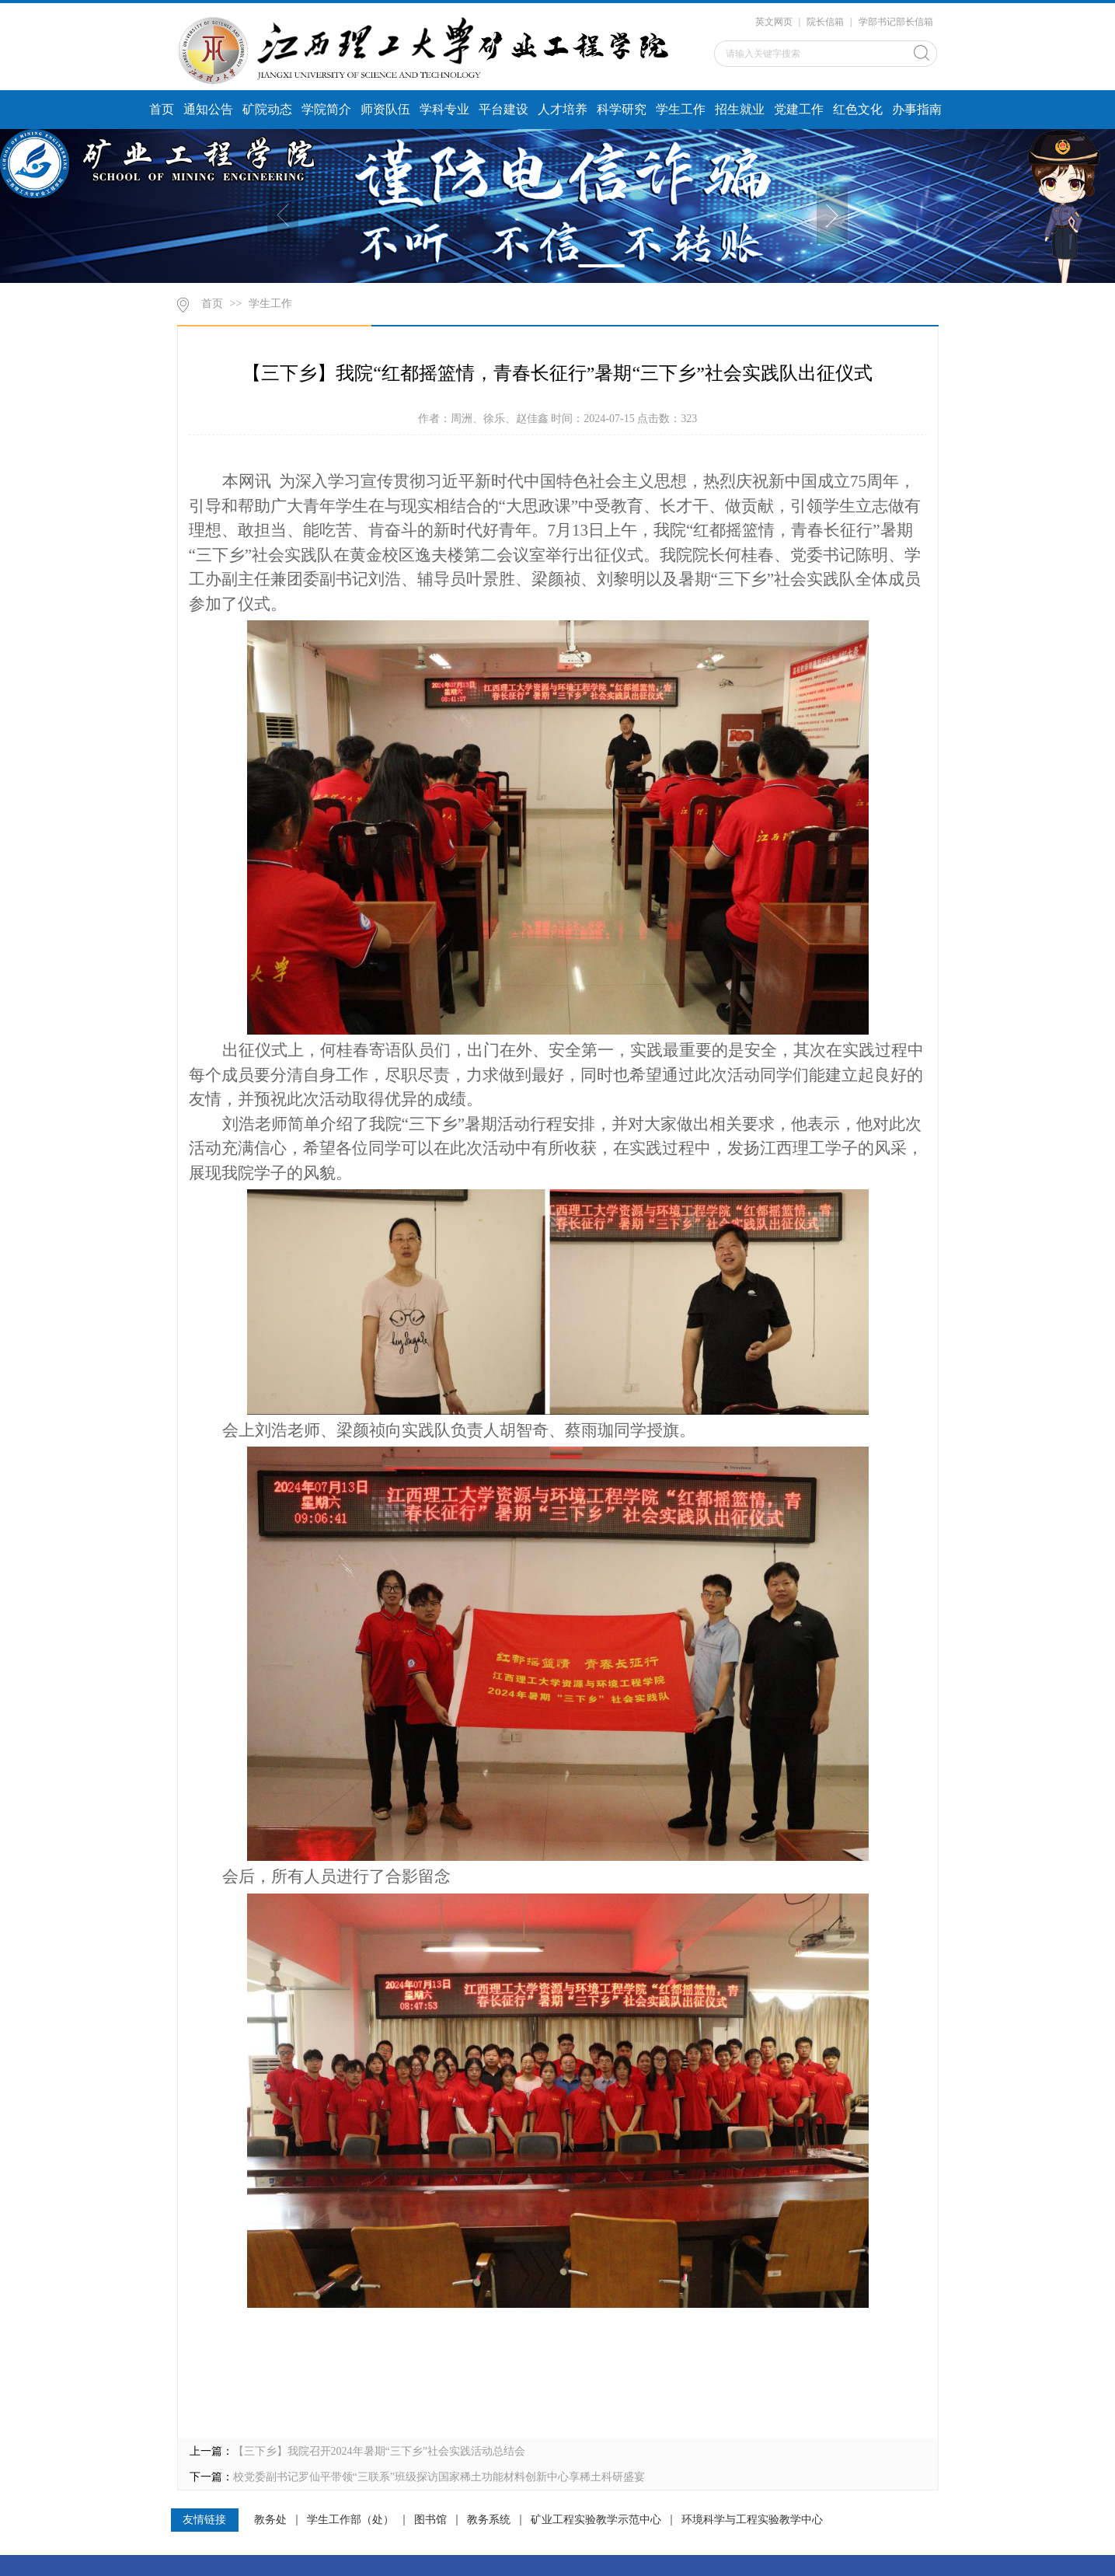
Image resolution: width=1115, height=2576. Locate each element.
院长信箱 (825, 21)
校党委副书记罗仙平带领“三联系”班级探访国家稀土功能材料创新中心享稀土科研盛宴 (439, 2477)
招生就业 (740, 109)
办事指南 (917, 109)
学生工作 (681, 109)
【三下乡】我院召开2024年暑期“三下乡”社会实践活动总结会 (379, 2451)
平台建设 (503, 109)
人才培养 (562, 109)
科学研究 (621, 109)
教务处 (270, 2520)
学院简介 (326, 109)
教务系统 (488, 2520)
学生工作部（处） (350, 2520)
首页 (161, 109)
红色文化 (858, 109)
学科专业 (444, 109)
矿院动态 (267, 109)
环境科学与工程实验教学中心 (752, 2520)
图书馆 (430, 2520)
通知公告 (208, 109)
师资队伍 (385, 109)
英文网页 (774, 21)
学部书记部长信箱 (896, 21)
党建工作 (799, 109)
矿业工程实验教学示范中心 (596, 2520)
